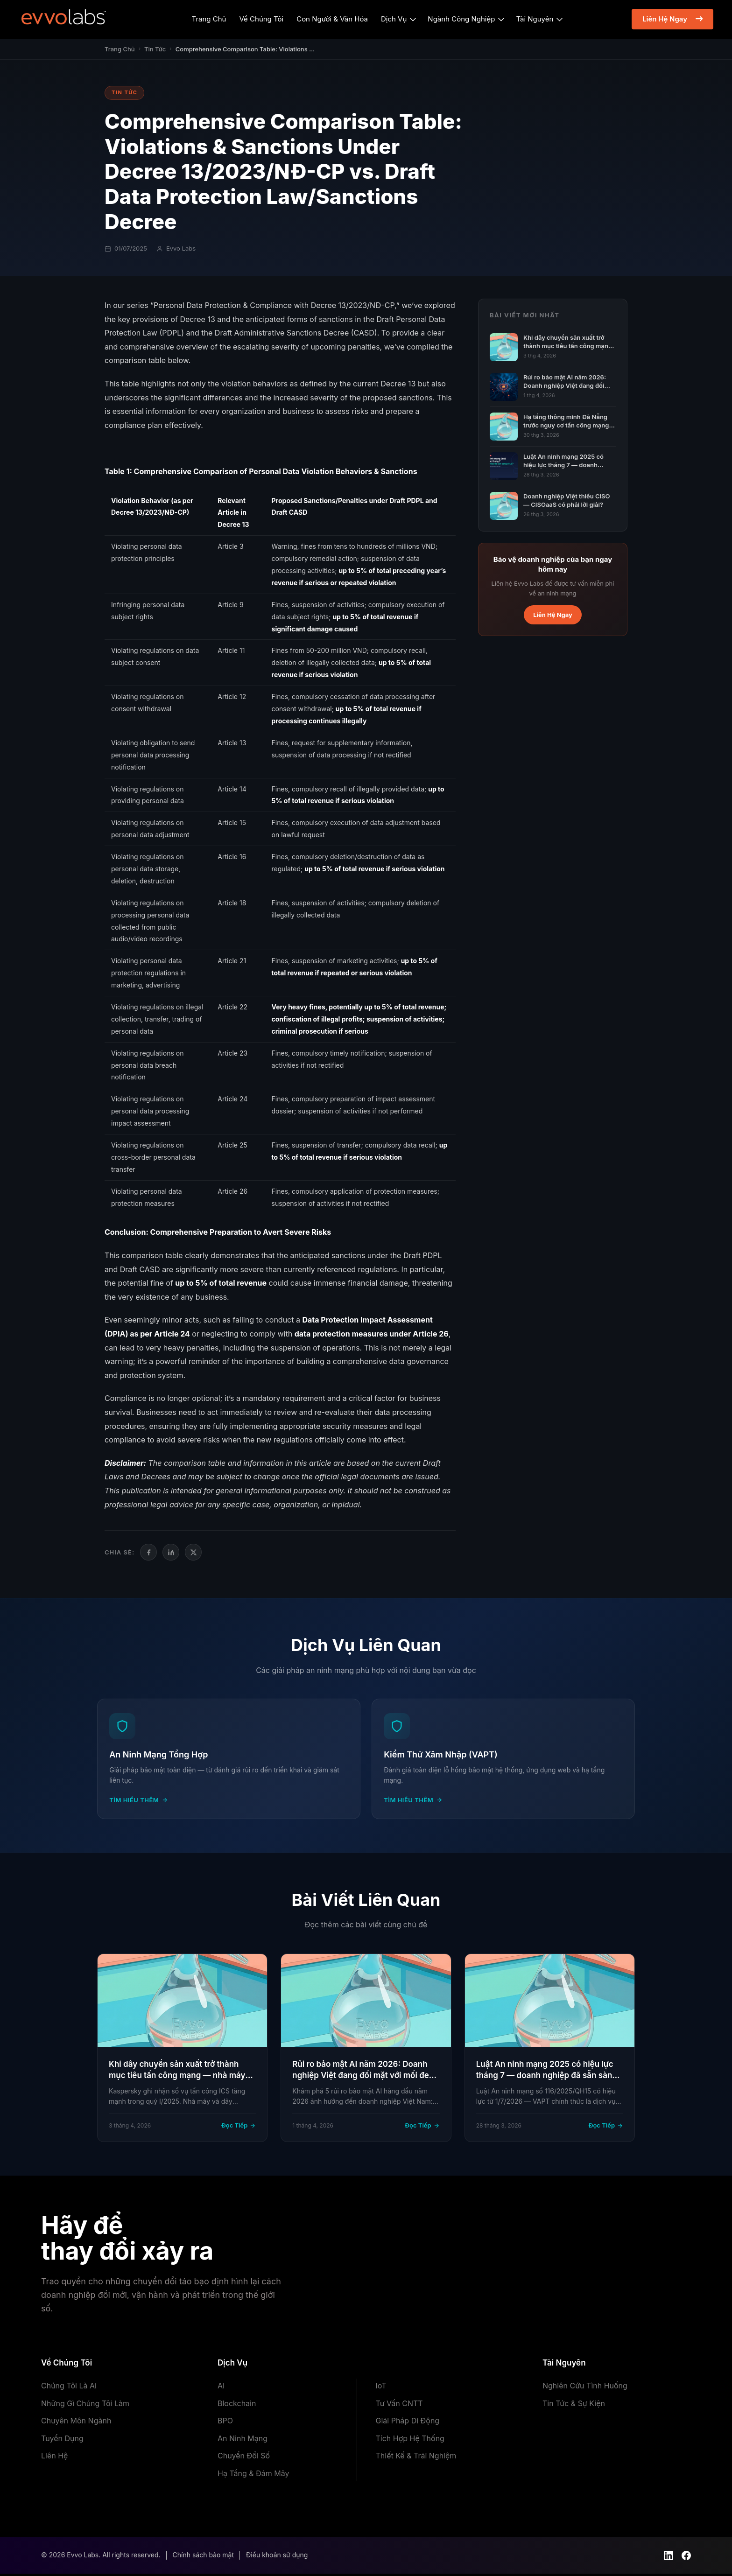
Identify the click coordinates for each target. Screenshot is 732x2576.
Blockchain (237, 2405)
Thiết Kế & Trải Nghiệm (416, 2458)
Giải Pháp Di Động (408, 2423)
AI (221, 2388)
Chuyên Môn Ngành (76, 2423)
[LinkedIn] (170, 1552)
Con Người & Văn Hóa (332, 18)
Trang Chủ (209, 18)
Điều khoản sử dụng (277, 2558)
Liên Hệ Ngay (664, 18)
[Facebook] (148, 1552)
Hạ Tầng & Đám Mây (253, 2475)
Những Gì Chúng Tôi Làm (85, 2405)
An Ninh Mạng (242, 2440)
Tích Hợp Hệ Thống (410, 2440)
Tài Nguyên (534, 18)
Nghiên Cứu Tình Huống (584, 2388)
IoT (381, 2388)
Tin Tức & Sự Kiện (573, 2405)
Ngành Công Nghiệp (461, 18)
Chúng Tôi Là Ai (69, 2388)
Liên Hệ (54, 2458)
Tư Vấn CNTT (399, 2405)
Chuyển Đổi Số (244, 2458)
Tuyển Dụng (62, 2440)
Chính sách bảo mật (203, 2558)
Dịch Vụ (394, 18)
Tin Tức (155, 49)
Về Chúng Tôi (261, 18)
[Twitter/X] (193, 1552)
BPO (225, 2423)
